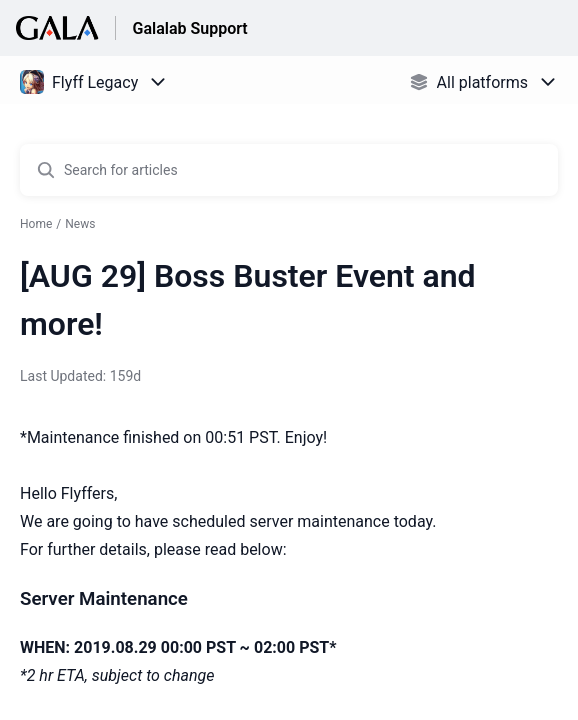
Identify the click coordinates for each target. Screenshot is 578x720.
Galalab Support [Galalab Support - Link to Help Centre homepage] (189, 28)
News (80, 224)
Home (36, 224)
